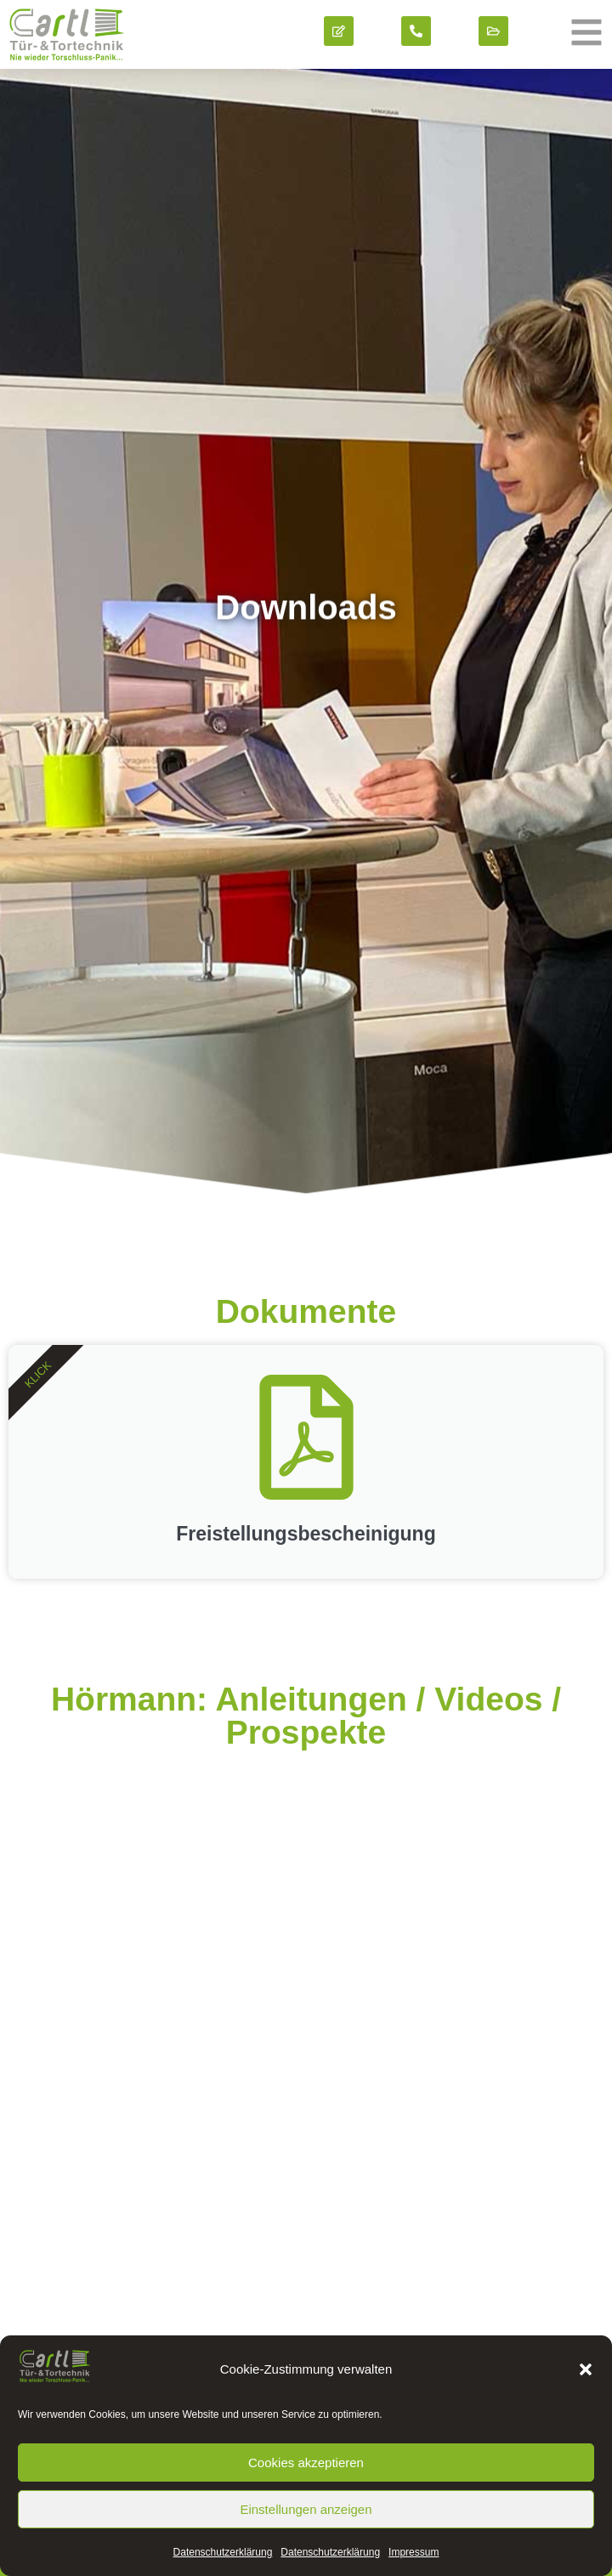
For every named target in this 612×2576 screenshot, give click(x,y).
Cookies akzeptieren (306, 2462)
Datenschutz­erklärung (223, 2552)
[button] (585, 2369)
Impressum (413, 2552)
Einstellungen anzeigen (305, 2509)
